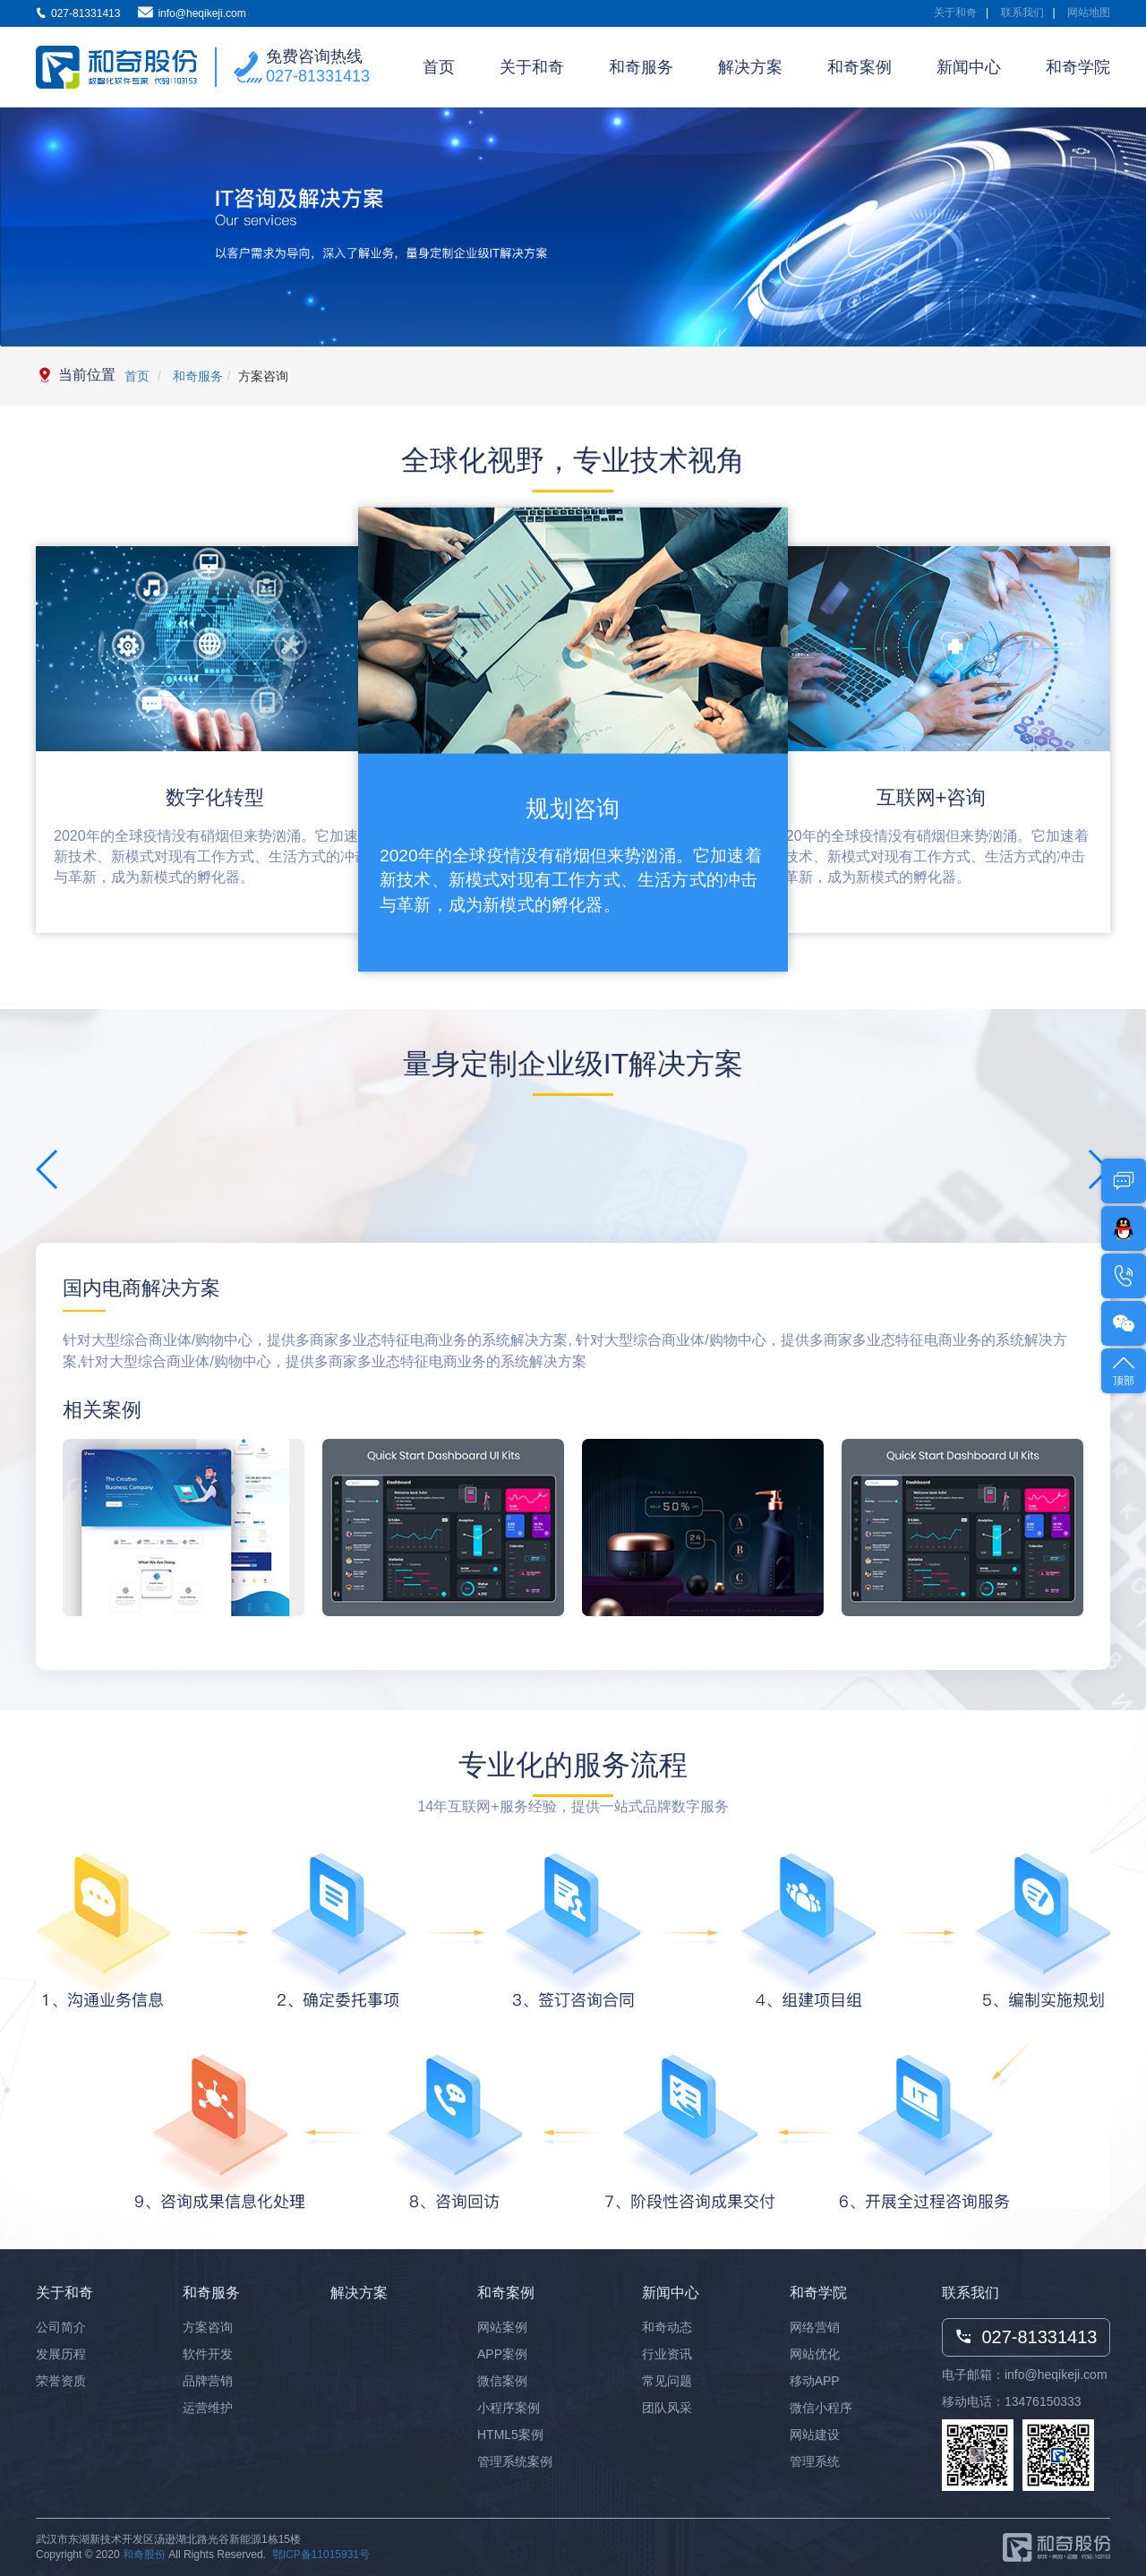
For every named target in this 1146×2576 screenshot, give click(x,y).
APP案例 (502, 2354)
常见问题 (667, 2381)
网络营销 (815, 2327)
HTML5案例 (510, 2434)
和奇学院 (1078, 67)
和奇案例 (859, 67)
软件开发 (208, 2354)
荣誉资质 (61, 2381)
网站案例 (502, 2327)
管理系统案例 (514, 2461)
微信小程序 (821, 2408)
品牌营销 (208, 2381)
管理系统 (815, 2461)
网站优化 (815, 2354)
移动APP (815, 2381)
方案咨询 (208, 2327)
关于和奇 (955, 12)
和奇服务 (641, 67)
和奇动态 (667, 2327)
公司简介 (61, 2327)
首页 (439, 67)
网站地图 (1088, 12)
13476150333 (1043, 2401)
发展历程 (61, 2354)
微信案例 (502, 2381)
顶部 (1123, 1369)
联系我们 (1022, 12)
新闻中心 (968, 67)
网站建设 (815, 2434)
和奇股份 (144, 2554)
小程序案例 (508, 2408)
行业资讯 (667, 2354)
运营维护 (208, 2408)
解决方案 (750, 67)
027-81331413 (318, 76)
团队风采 (667, 2408)
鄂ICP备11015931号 (321, 2554)
